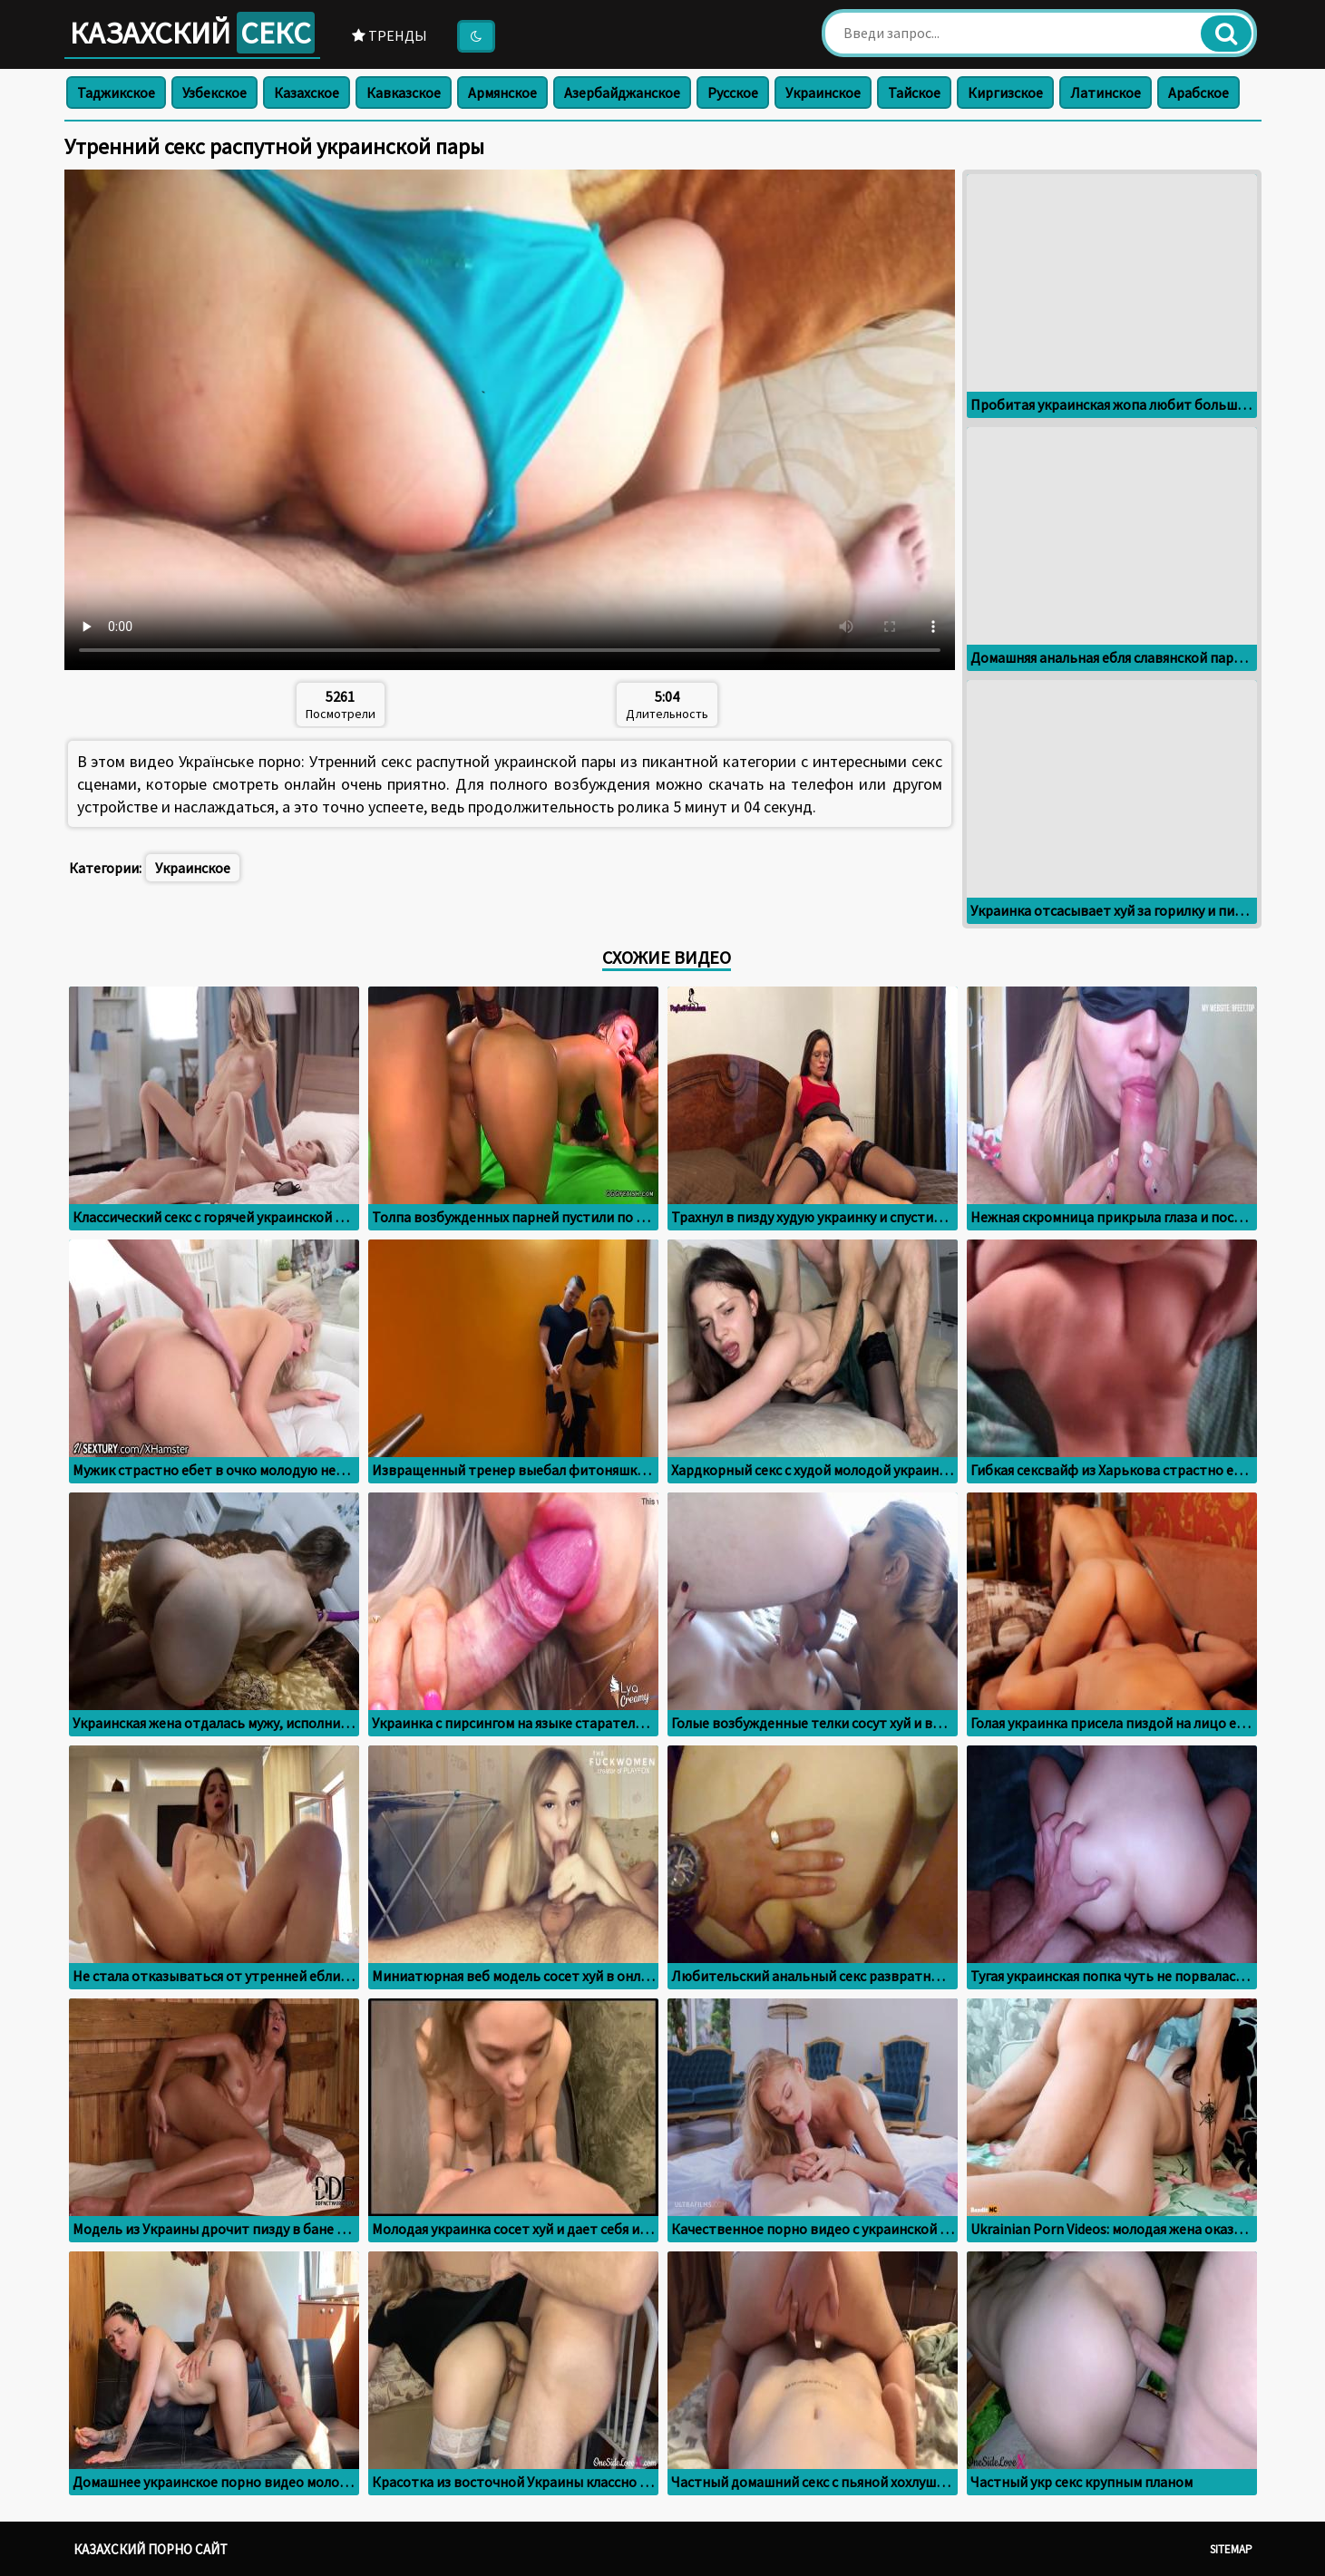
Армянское (502, 92)
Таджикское (116, 92)
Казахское (306, 92)
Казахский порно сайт (150, 2549)
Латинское (1105, 92)
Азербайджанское (622, 92)
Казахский (192, 32)
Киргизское (1005, 92)
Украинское (823, 92)
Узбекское (214, 92)
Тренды (389, 35)
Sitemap (1231, 2549)
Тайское (914, 92)
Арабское (1198, 92)
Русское (732, 92)
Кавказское (403, 92)
